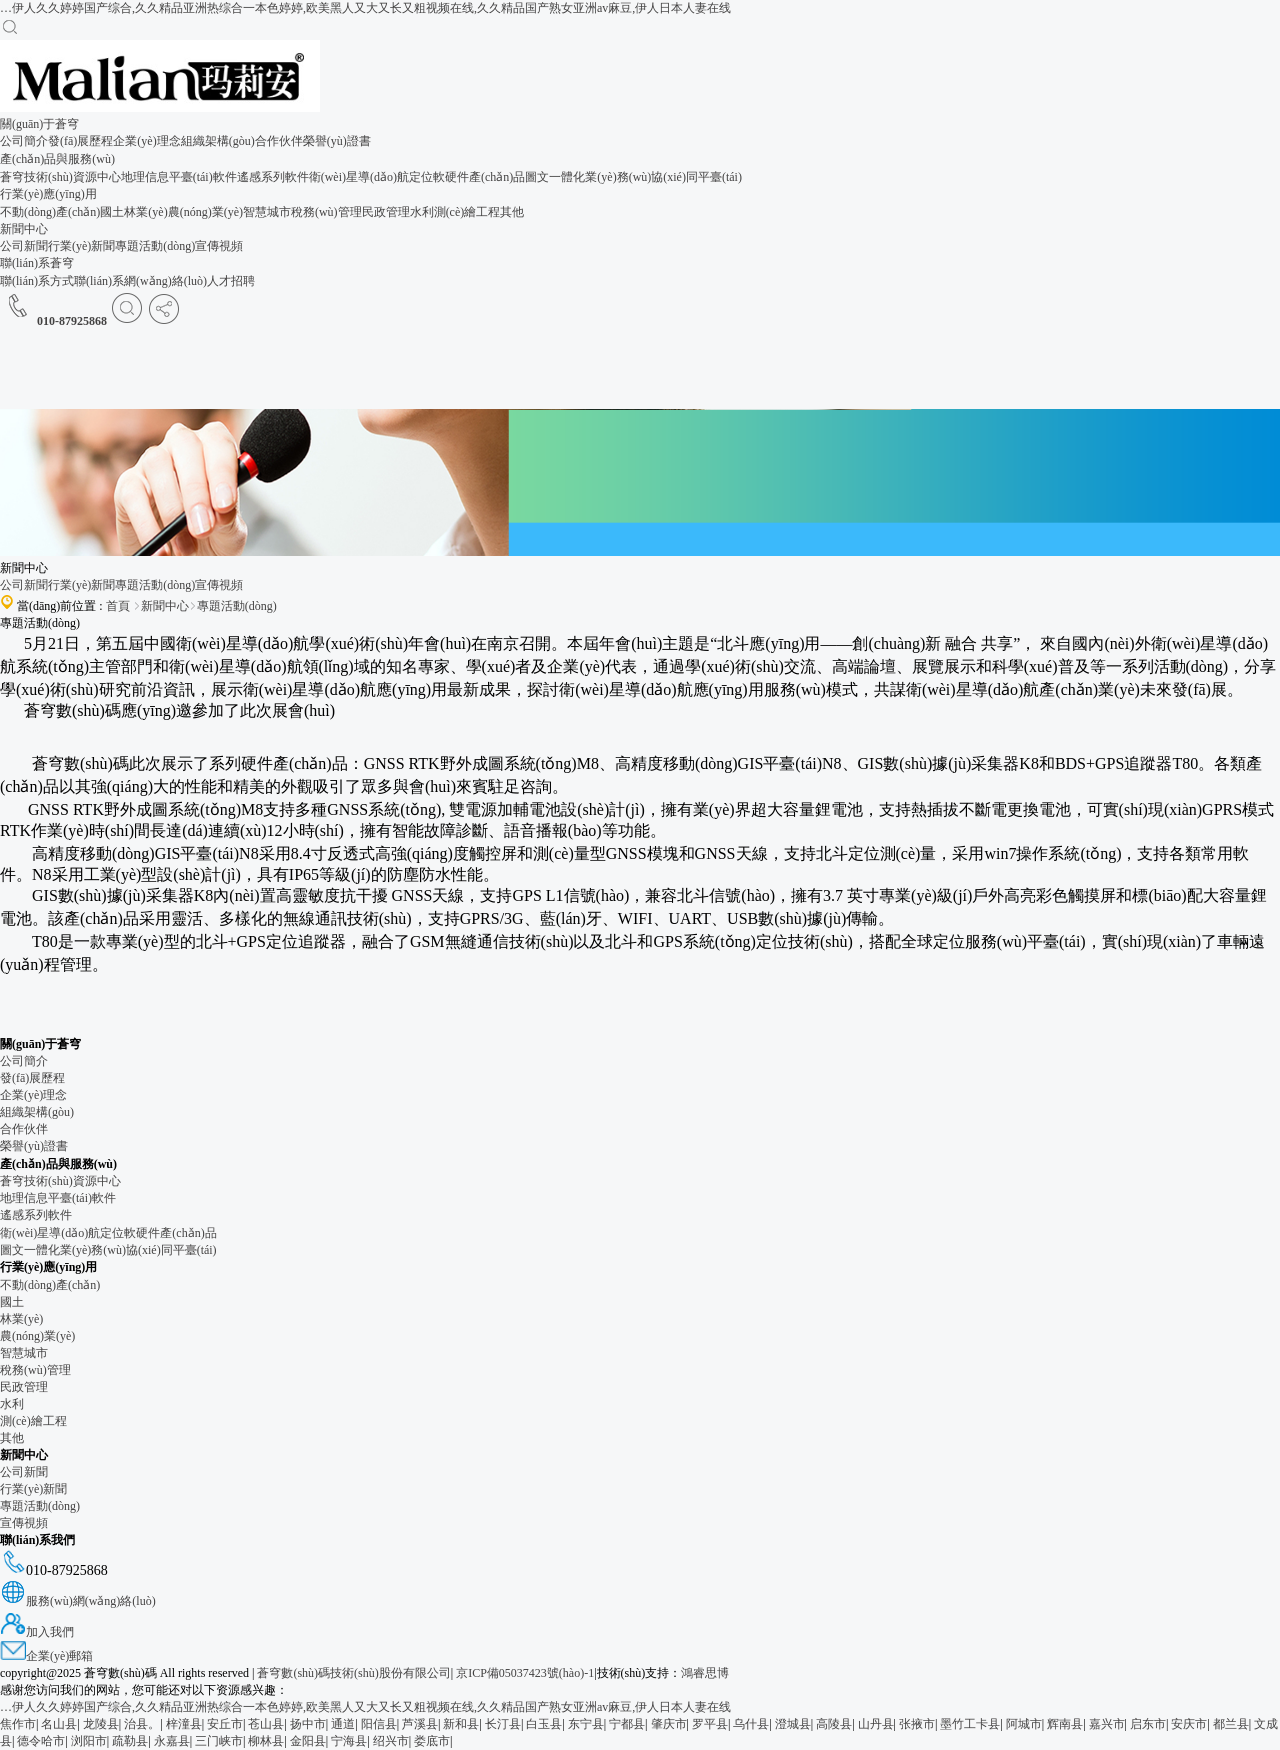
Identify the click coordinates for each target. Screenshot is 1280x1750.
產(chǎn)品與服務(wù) (57, 159)
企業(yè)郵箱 (46, 1656)
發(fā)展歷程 (80, 141)
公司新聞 (24, 246)
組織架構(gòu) (218, 141)
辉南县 (1065, 1724)
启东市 (1148, 1724)
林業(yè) (145, 212)
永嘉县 (172, 1741)
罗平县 (710, 1724)
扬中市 (308, 1724)
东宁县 (586, 1724)
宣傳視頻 (219, 246)
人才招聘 (231, 281)
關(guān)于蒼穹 (39, 124)
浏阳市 (89, 1741)
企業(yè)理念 (146, 141)
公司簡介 (24, 141)
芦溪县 (420, 1724)
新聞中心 (24, 229)
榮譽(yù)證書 (337, 141)
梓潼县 (184, 1724)
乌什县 (751, 1724)
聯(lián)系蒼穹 (37, 263)
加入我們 (37, 1632)
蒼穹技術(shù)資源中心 (60, 177)
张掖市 (917, 1724)
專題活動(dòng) (155, 246)
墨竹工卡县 (970, 1724)
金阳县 (308, 1741)
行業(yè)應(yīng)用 (48, 194)
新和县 (461, 1724)
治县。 (142, 1724)
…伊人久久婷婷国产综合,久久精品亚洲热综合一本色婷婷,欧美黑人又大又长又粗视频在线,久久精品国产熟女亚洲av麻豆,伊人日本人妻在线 (365, 8)
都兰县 (1231, 1724)
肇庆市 (669, 1724)
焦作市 (18, 1724)
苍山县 (266, 1724)
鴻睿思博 (705, 1673)
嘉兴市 (1107, 1724)
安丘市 (225, 1724)
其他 (512, 212)
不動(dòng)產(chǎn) (50, 212)
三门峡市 (219, 1741)
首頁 (118, 606)
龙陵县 (101, 1724)
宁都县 (627, 1724)
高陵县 (834, 1724)
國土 (112, 212)
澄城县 (793, 1724)
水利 (422, 212)
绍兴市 (391, 1741)
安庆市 (1189, 1724)
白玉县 (544, 1724)
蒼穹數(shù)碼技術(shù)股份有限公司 (352, 1673)
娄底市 (432, 1741)
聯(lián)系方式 (37, 281)
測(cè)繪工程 (467, 212)
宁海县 (349, 1741)
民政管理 (386, 212)
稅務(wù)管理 (326, 212)
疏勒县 (130, 1741)
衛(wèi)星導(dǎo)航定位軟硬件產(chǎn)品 (417, 177)
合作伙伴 (279, 141)
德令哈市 (41, 1741)
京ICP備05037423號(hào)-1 (525, 1673)
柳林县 (266, 1741)
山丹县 (876, 1724)
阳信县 (379, 1724)
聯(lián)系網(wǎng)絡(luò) (140, 281)
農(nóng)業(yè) (205, 212)
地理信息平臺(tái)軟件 (179, 177)
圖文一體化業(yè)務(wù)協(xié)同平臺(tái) (633, 177)
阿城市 (1024, 1724)
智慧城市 (267, 212)
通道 (343, 1724)
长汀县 (503, 1724)
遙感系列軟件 (273, 177)
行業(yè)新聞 (81, 246)
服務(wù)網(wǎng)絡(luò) (78, 1601)
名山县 (59, 1724)
